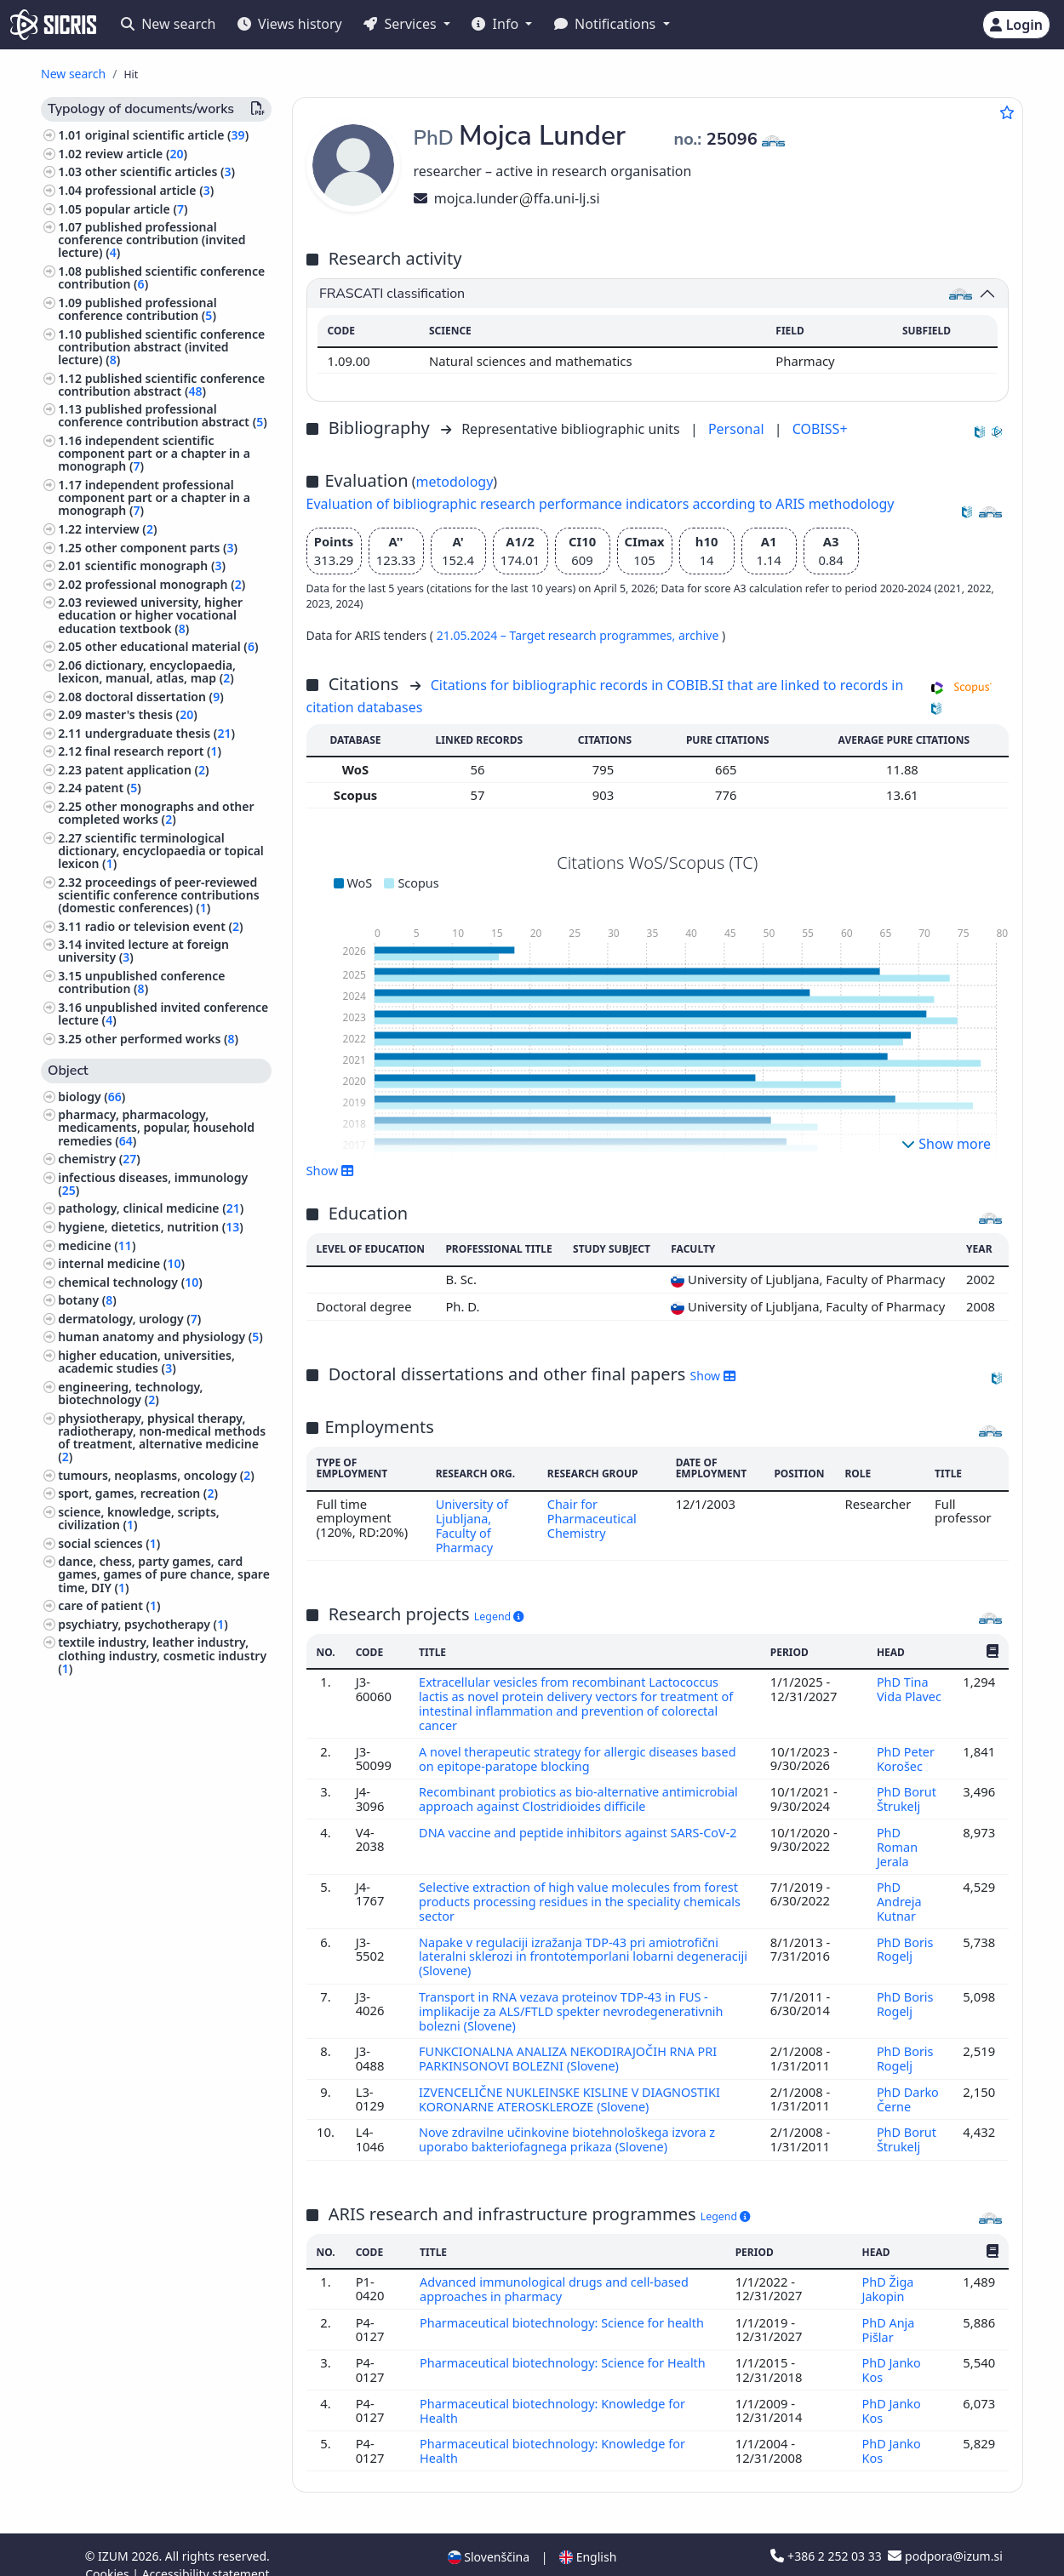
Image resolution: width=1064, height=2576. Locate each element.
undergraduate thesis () (160, 733)
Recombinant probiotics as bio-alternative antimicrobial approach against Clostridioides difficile (582, 1793)
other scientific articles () (160, 171)
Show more (946, 1143)
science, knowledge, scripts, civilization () (139, 1518)
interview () (121, 529)
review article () (136, 154)
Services (401, 23)
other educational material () (172, 646)
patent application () (147, 770)
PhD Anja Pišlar (888, 2312)
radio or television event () (164, 926)
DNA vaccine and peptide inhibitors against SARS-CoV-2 (582, 1825)
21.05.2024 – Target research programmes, (557, 635)
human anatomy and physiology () (160, 1336)
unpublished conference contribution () (141, 982)
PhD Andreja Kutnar (899, 1893)
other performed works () (161, 1039)
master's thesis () (141, 714)
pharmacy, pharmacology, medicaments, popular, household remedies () (156, 1127)
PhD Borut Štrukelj (906, 1793)
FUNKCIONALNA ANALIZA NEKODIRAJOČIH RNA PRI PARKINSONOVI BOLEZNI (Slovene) (571, 2046)
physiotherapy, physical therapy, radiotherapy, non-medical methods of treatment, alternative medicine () (162, 1437)
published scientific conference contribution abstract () (161, 384)
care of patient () (109, 1605)
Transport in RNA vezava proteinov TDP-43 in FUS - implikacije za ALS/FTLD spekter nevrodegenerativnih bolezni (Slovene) (575, 1999)
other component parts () (161, 548)
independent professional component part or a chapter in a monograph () (154, 497)
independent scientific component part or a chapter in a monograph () (154, 453)
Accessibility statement (206, 2553)
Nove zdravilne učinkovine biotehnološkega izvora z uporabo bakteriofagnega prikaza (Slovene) (571, 2124)
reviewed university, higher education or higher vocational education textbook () (150, 615)
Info (497, 23)
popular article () (136, 209)
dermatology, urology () (129, 1319)
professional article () (150, 190)
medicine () (96, 1245)
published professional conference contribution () (137, 308)
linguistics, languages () (129, 1686)
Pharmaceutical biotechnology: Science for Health (566, 2345)
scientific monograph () (155, 565)
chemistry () (99, 1159)
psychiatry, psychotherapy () (143, 1624)
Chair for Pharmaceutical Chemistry (592, 1517)
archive (700, 635)
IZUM (114, 2535)
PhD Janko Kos (891, 2352)
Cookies (108, 2553)
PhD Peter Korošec (905, 1754)
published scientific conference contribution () (161, 277)
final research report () (153, 751)
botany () (87, 1300)
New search (168, 23)
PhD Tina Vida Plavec (909, 1686)
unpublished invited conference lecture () (163, 1013)
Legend (499, 1614)
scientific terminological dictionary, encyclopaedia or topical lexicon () (161, 850)
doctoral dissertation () (154, 696)
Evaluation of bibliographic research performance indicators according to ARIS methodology (600, 503)
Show (330, 1170)
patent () (113, 788)
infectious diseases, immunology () (153, 1183)
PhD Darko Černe (908, 2085)
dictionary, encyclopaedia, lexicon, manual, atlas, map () (147, 671)
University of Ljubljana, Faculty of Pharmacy (471, 1524)
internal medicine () (121, 1263)
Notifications (607, 23)
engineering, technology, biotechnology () (130, 1393)
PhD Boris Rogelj (905, 1939)
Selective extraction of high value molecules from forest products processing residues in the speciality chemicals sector (584, 1893)
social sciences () (109, 1543)
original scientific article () (167, 135)
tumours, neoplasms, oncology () (156, 1475)
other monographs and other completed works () (156, 812)
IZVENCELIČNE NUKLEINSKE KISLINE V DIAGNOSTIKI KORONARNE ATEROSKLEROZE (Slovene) (573, 2085)
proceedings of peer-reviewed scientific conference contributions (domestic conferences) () (158, 895)
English (587, 2536)
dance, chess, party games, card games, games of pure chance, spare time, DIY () (164, 1574)
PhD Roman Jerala (897, 1839)
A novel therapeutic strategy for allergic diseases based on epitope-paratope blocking (581, 1754)
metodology (455, 481)
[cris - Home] (53, 24)
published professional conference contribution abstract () (162, 415)
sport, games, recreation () (138, 1493)
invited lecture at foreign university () (143, 950)
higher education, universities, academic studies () (146, 1361)
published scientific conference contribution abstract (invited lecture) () (161, 347)
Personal (738, 429)
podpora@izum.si (945, 2535)
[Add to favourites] (1006, 112)
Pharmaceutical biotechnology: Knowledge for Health (556, 2391)
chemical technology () (130, 1282)
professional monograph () (165, 584)
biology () (91, 1096)
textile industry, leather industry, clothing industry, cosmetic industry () (162, 1655)
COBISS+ (820, 429)
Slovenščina (488, 2536)
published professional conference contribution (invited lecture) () (151, 239)
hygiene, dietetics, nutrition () (150, 1227)
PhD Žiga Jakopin (887, 2273)
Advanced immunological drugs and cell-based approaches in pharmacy (557, 2273)
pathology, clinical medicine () (150, 1208)
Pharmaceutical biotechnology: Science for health (566, 2305)
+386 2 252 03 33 (827, 2535)
